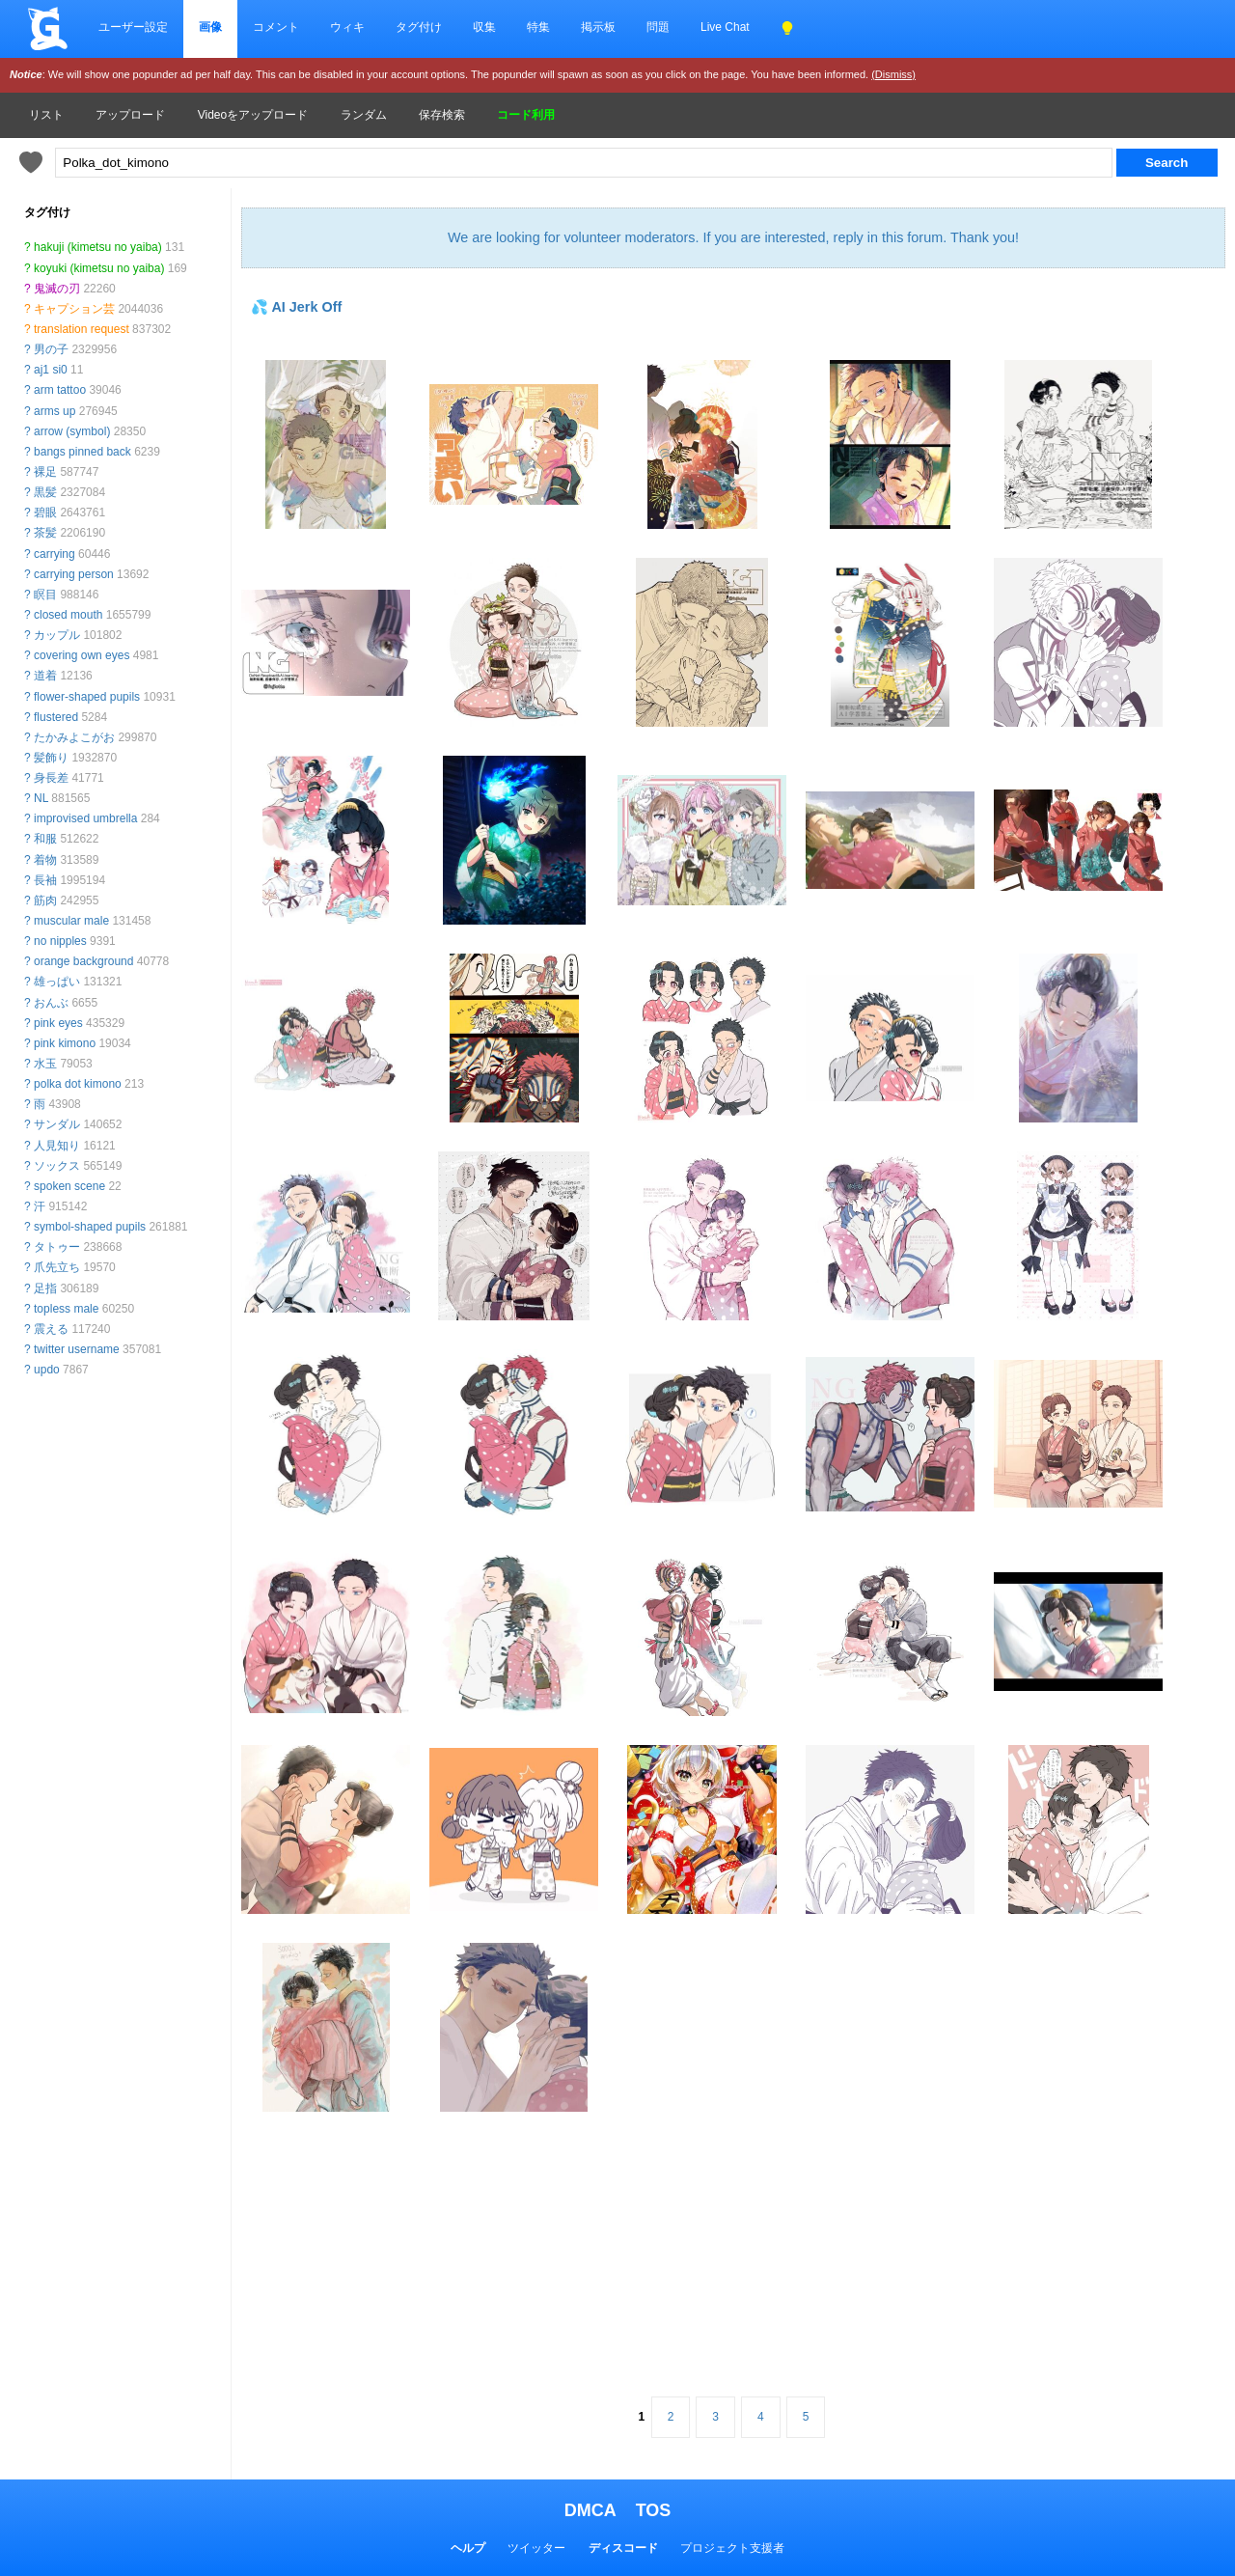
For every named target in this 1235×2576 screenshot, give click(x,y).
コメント (276, 27)
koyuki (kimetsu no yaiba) (99, 268)
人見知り (57, 1145)
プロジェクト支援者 (732, 2548)
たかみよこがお (74, 737)
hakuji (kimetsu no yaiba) (98, 247)
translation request (81, 329)
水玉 (45, 1063)
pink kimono (65, 1043)
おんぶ (51, 1003)
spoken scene (69, 1186)
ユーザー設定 (133, 27)
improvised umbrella (85, 818)
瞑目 (45, 594)
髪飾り (51, 757)
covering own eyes (81, 655)
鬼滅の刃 (57, 288)
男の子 (51, 349)
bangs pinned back (82, 451)
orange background (83, 961)
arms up (54, 411)
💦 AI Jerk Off (296, 307)
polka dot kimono (78, 1084)
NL (41, 798)
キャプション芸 (74, 309)
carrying (54, 554)
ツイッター (536, 2548)
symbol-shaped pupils (90, 1226)
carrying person (74, 574)
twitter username (77, 1349)
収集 (484, 27)
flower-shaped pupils (87, 697)
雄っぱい (57, 981)
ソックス (57, 1166)
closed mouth (68, 615)
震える (51, 1329)
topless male (66, 1309)
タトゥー (57, 1247)
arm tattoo (60, 390)
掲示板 (598, 27)
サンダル (57, 1124)
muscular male (71, 921)
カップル (57, 635)
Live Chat (725, 27)
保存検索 (442, 115)
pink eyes (58, 1023)
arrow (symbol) (72, 431)
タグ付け (419, 27)
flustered (56, 717)
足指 (45, 1288)
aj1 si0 (51, 369)
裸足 (45, 472)
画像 (210, 27)
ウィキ (347, 27)
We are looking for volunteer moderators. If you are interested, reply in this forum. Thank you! (733, 237)
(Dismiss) (893, 74)
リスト (46, 115)
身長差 (51, 778)
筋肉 (45, 900)
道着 (45, 675)
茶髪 (45, 533)
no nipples (60, 941)
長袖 (45, 880)
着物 (45, 860)
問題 (658, 27)
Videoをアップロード (253, 115)
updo (47, 1369)
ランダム (364, 115)
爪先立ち (57, 1267)
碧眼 (45, 512)
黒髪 (45, 492)
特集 (538, 27)
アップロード (130, 115)
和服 (45, 838)
